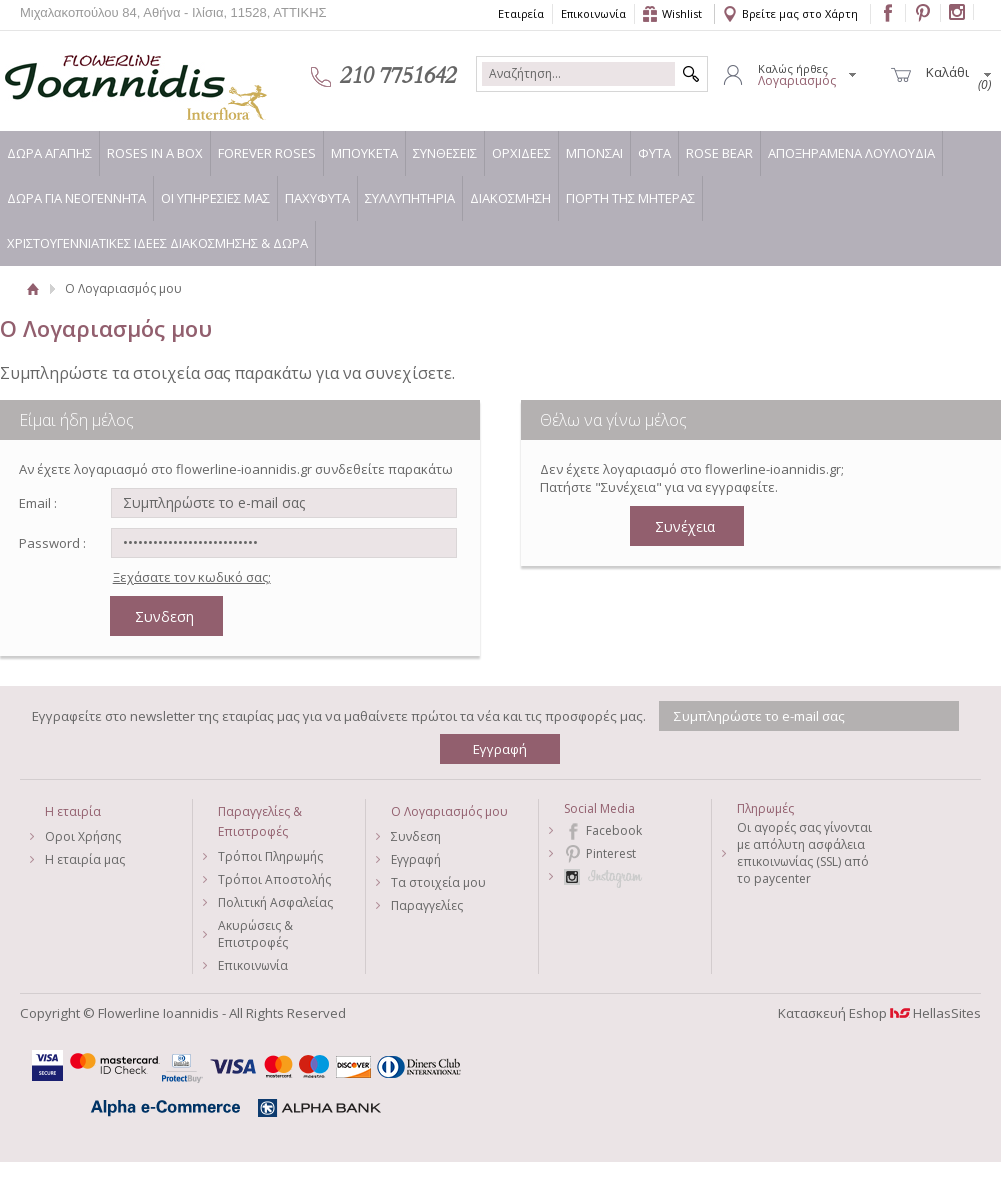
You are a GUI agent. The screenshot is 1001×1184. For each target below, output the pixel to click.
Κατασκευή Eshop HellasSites (879, 1013)
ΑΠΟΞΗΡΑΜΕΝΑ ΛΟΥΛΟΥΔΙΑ (851, 153)
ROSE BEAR (719, 153)
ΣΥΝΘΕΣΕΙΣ (445, 153)
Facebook (614, 830)
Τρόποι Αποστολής (274, 879)
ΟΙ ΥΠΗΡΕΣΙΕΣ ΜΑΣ (215, 198)
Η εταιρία (73, 811)
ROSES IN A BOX (155, 153)
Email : (38, 503)
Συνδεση (416, 836)
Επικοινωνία (593, 13)
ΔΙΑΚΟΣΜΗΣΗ (510, 198)
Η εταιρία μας (85, 859)
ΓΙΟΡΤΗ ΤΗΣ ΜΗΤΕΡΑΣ (630, 198)
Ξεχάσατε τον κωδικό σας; (192, 577)
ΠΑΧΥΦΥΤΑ (317, 198)
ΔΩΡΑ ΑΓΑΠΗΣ (49, 153)
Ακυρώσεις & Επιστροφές (255, 934)
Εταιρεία (521, 13)
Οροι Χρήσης (83, 836)
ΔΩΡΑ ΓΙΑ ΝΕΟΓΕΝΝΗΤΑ (76, 198)
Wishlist (682, 13)
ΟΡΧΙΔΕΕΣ (521, 153)
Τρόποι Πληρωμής (270, 856)
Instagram (637, 876)
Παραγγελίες (427, 905)
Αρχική (32, 288)
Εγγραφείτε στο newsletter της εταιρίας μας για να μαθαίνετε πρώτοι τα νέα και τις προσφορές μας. (339, 716)
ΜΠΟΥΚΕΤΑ (364, 153)
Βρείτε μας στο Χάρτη (800, 13)
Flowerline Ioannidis (115, 75)
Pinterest (611, 853)
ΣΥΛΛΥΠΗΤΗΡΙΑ (410, 198)
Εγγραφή (416, 859)
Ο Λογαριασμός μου (449, 811)
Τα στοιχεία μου (438, 882)
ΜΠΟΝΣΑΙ (594, 153)
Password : (52, 543)
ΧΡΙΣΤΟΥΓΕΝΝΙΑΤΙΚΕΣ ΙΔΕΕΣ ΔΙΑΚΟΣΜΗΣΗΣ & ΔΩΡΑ (157, 243)
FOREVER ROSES (267, 153)
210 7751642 (398, 76)
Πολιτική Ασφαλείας (275, 902)
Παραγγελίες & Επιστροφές (260, 821)
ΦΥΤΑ (654, 153)
